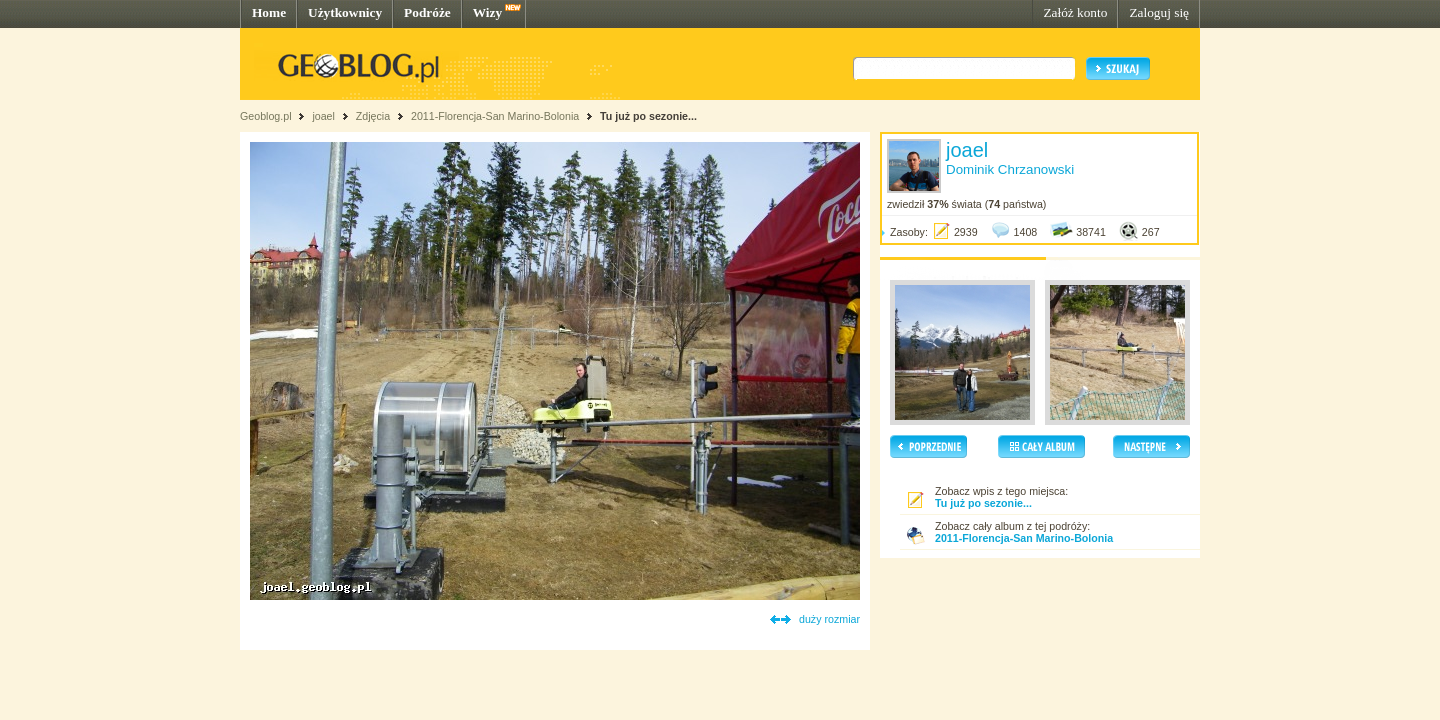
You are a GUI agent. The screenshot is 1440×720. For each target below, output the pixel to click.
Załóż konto (1075, 12)
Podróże (427, 12)
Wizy (487, 12)
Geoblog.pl (266, 116)
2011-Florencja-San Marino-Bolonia (495, 116)
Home (269, 12)
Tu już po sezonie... (648, 116)
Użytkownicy (345, 12)
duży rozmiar (829, 619)
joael (323, 116)
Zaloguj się (1159, 12)
